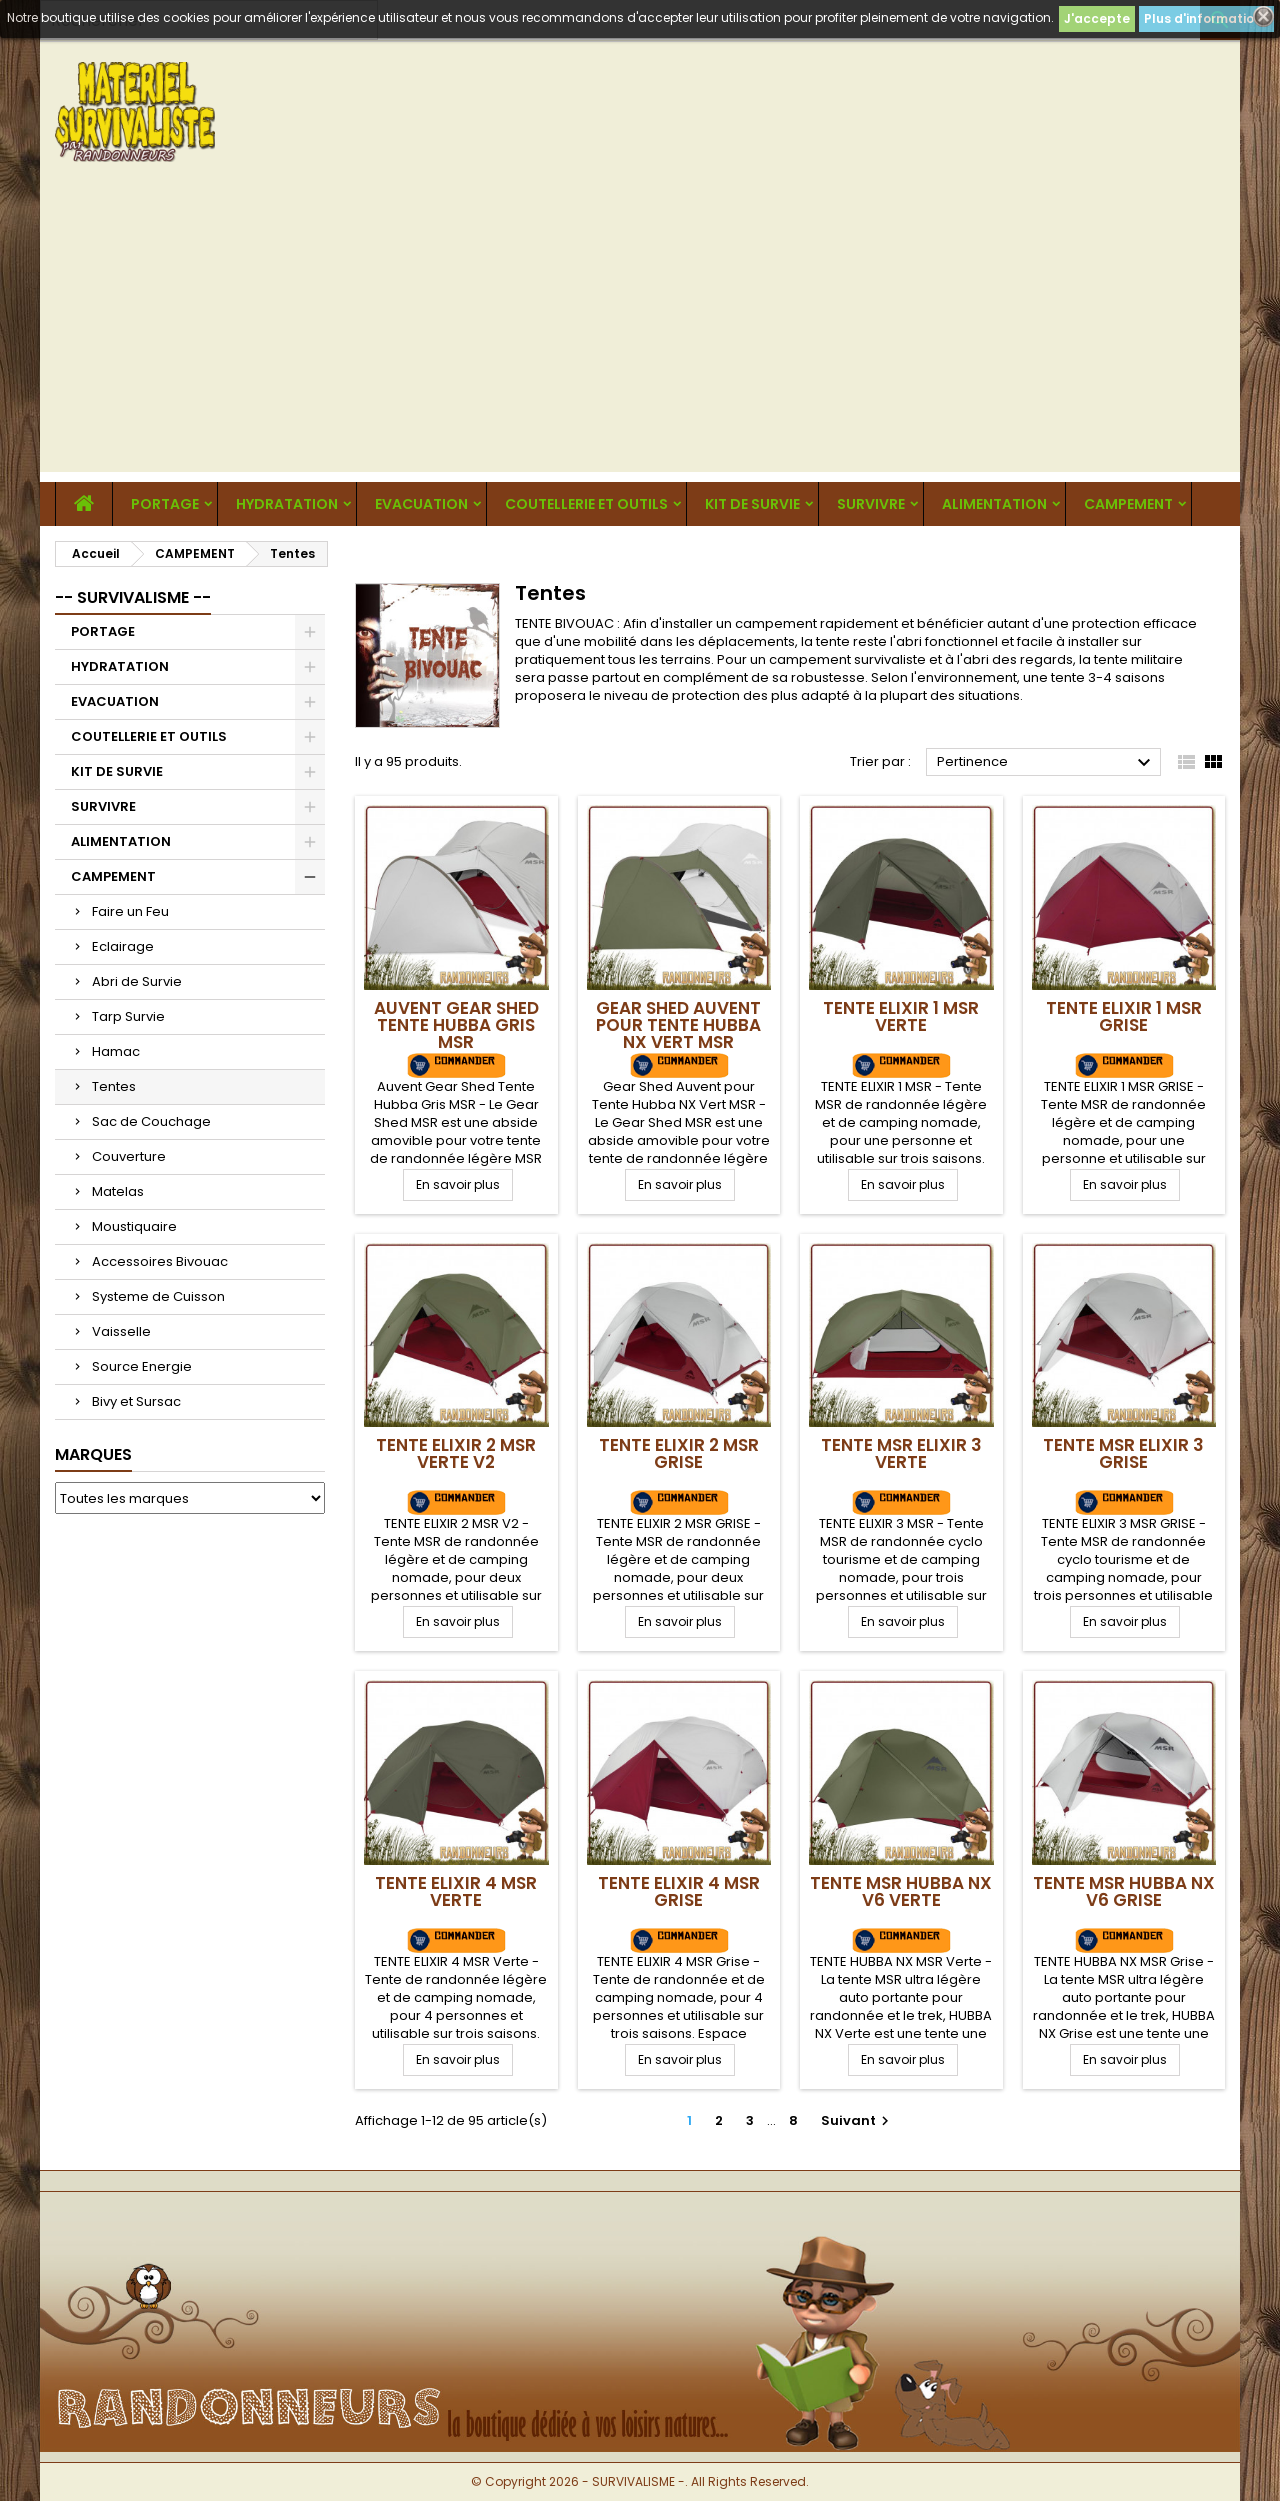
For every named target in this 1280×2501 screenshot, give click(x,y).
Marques (93, 1454)
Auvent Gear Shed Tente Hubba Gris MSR (456, 1025)
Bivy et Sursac (136, 1401)
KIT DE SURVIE (752, 504)
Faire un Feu (130, 911)
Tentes (114, 1086)
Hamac (116, 1051)
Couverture (129, 1156)
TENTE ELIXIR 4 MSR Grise (679, 1891)
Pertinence (1046, 763)
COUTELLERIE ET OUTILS (586, 504)
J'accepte (1097, 18)
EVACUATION (421, 504)
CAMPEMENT (1128, 504)
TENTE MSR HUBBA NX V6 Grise (1124, 1891)
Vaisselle (121, 1331)
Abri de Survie (137, 981)
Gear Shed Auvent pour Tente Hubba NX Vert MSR (678, 1025)
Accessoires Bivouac (160, 1261)
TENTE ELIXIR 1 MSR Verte (901, 1016)
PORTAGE (165, 504)
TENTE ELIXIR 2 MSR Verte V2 (456, 1453)
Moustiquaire (134, 1226)
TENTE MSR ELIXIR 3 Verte (901, 1453)
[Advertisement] (640, 332)
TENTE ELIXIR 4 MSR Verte (456, 1891)
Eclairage (123, 946)
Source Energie (142, 1366)
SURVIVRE (871, 504)
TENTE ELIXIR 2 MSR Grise (679, 1453)
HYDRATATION (287, 504)
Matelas (118, 1191)
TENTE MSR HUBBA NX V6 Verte (901, 1891)
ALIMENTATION (994, 504)
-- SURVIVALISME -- (133, 597)
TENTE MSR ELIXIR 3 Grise (1123, 1453)
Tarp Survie (128, 1016)
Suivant (857, 2120)
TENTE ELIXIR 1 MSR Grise (1124, 1016)
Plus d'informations (1206, 18)
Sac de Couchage (151, 1121)
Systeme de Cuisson (158, 1296)
